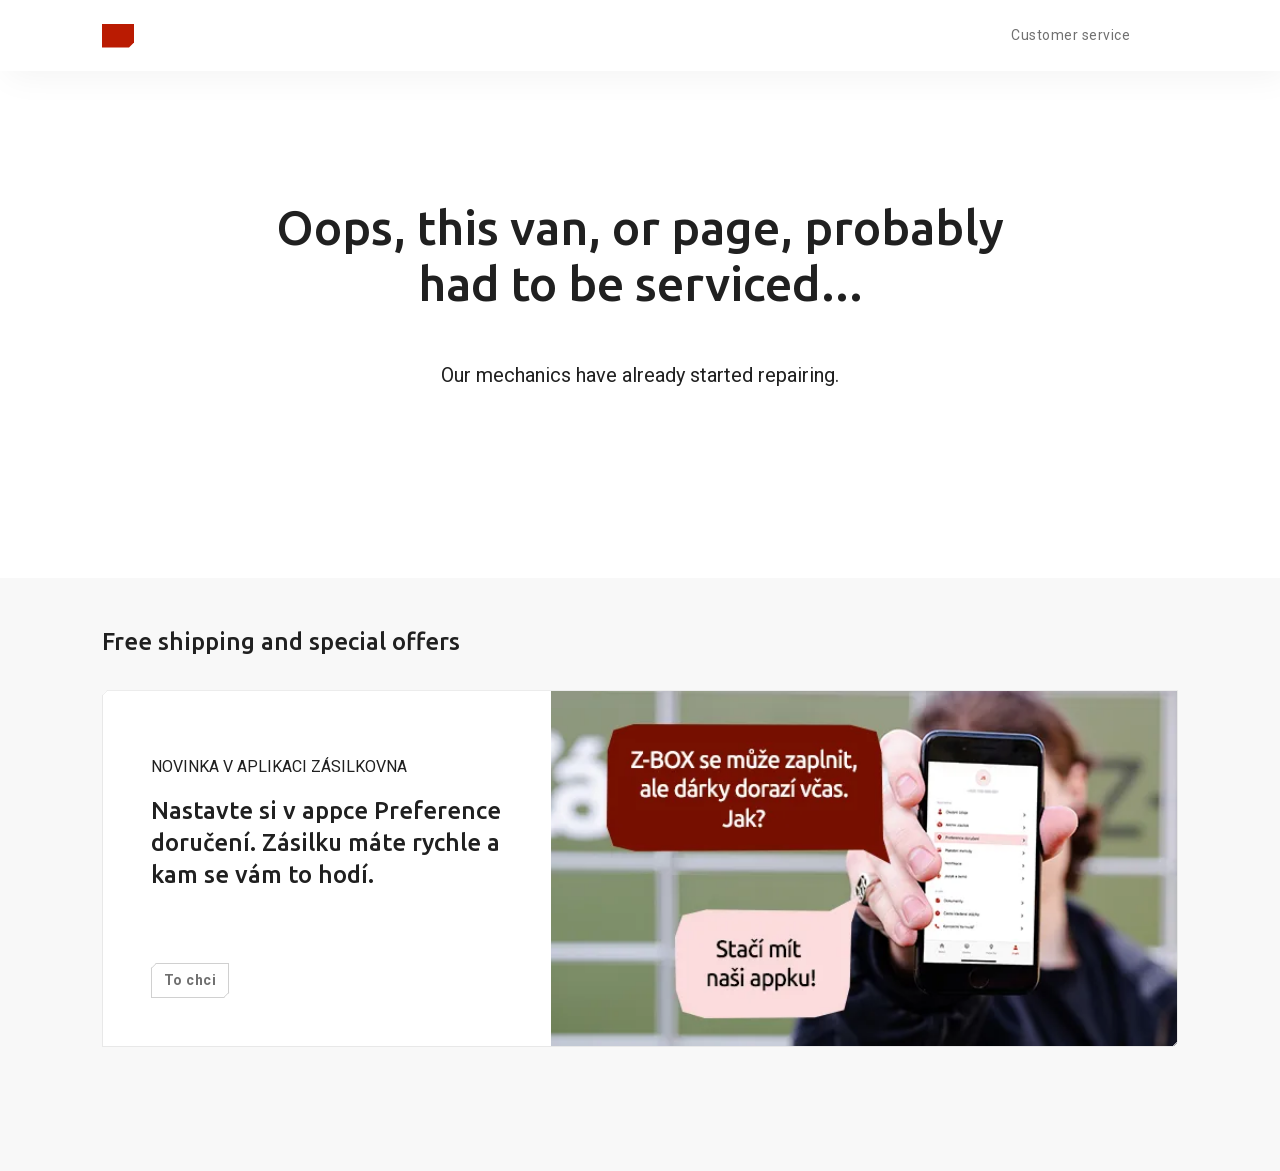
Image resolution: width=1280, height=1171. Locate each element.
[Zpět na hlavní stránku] (118, 36)
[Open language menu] (1162, 33)
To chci (190, 980)
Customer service (1070, 35)
